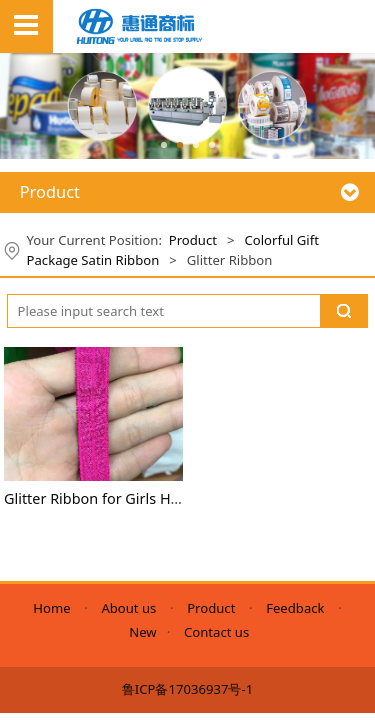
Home (55, 608)
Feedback (295, 608)
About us (128, 608)
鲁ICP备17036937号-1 (187, 689)
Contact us (217, 632)
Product (193, 240)
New (143, 632)
